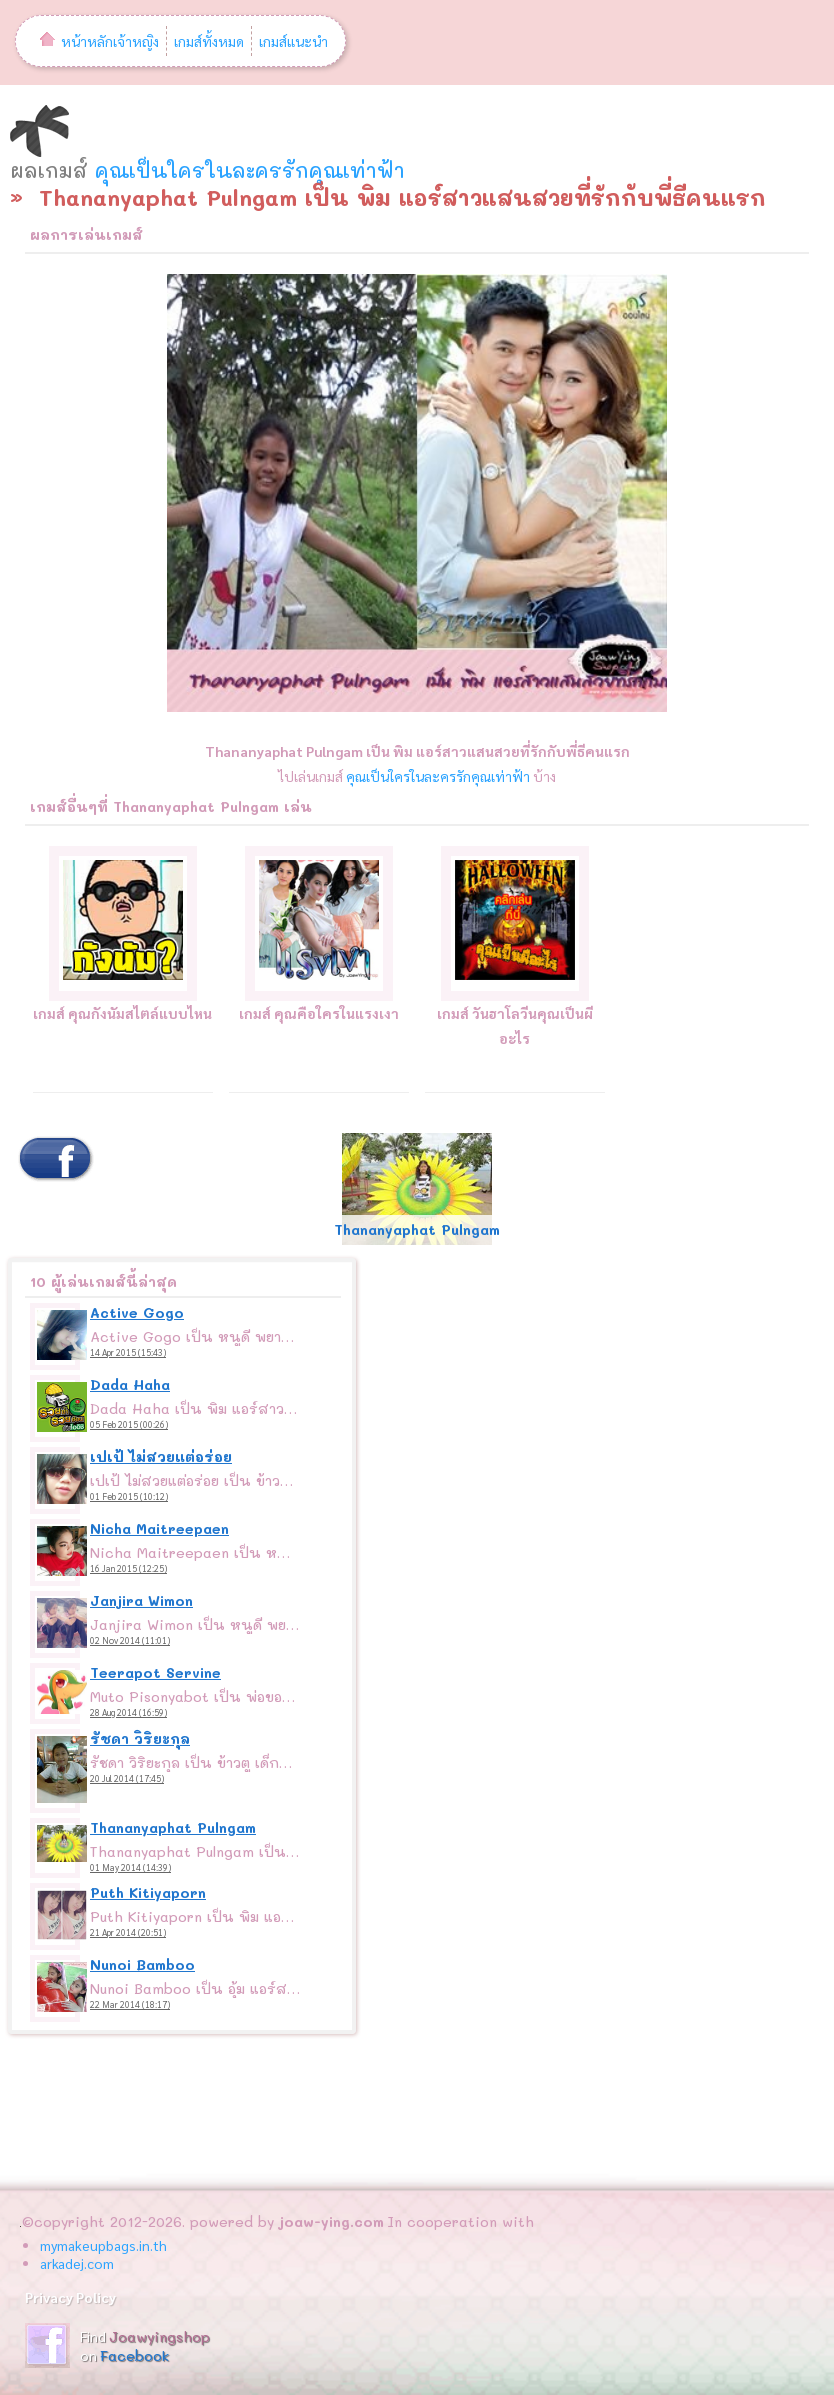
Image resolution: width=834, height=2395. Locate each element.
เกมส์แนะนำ (293, 41)
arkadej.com (77, 2263)
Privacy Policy (70, 2297)
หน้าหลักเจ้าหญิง (99, 41)
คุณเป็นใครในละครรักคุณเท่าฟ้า (250, 170)
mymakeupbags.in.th (103, 2245)
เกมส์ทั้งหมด (209, 41)
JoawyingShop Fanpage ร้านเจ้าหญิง (47, 2345)
